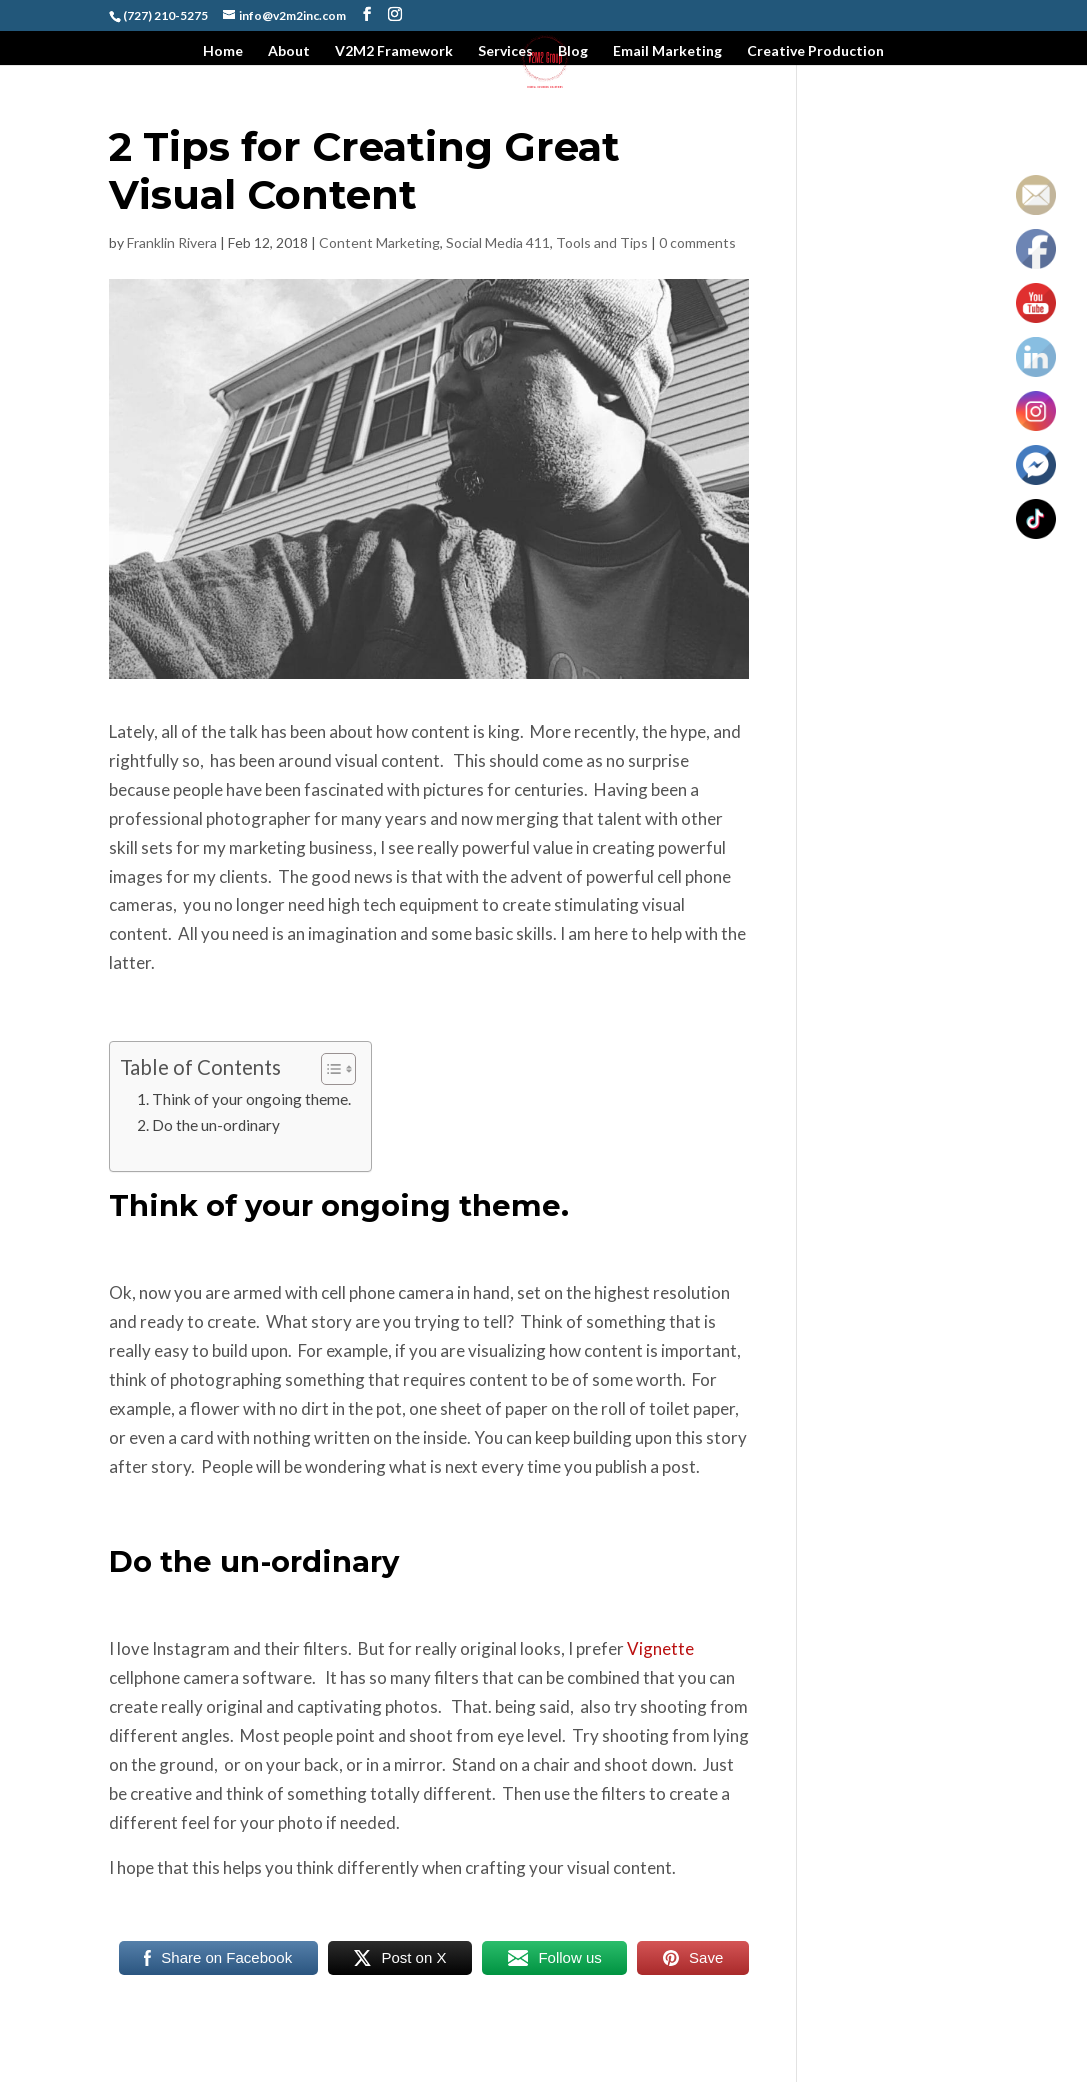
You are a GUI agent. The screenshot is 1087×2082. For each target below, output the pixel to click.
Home (223, 51)
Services (505, 51)
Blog (573, 51)
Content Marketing (379, 242)
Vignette (660, 1648)
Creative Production (815, 51)
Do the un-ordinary (216, 1125)
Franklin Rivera (172, 242)
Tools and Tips (602, 242)
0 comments (697, 242)
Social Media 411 (498, 242)
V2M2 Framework (394, 51)
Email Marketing (667, 51)
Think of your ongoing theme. (251, 1099)
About (289, 51)
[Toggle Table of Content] (328, 1069)
